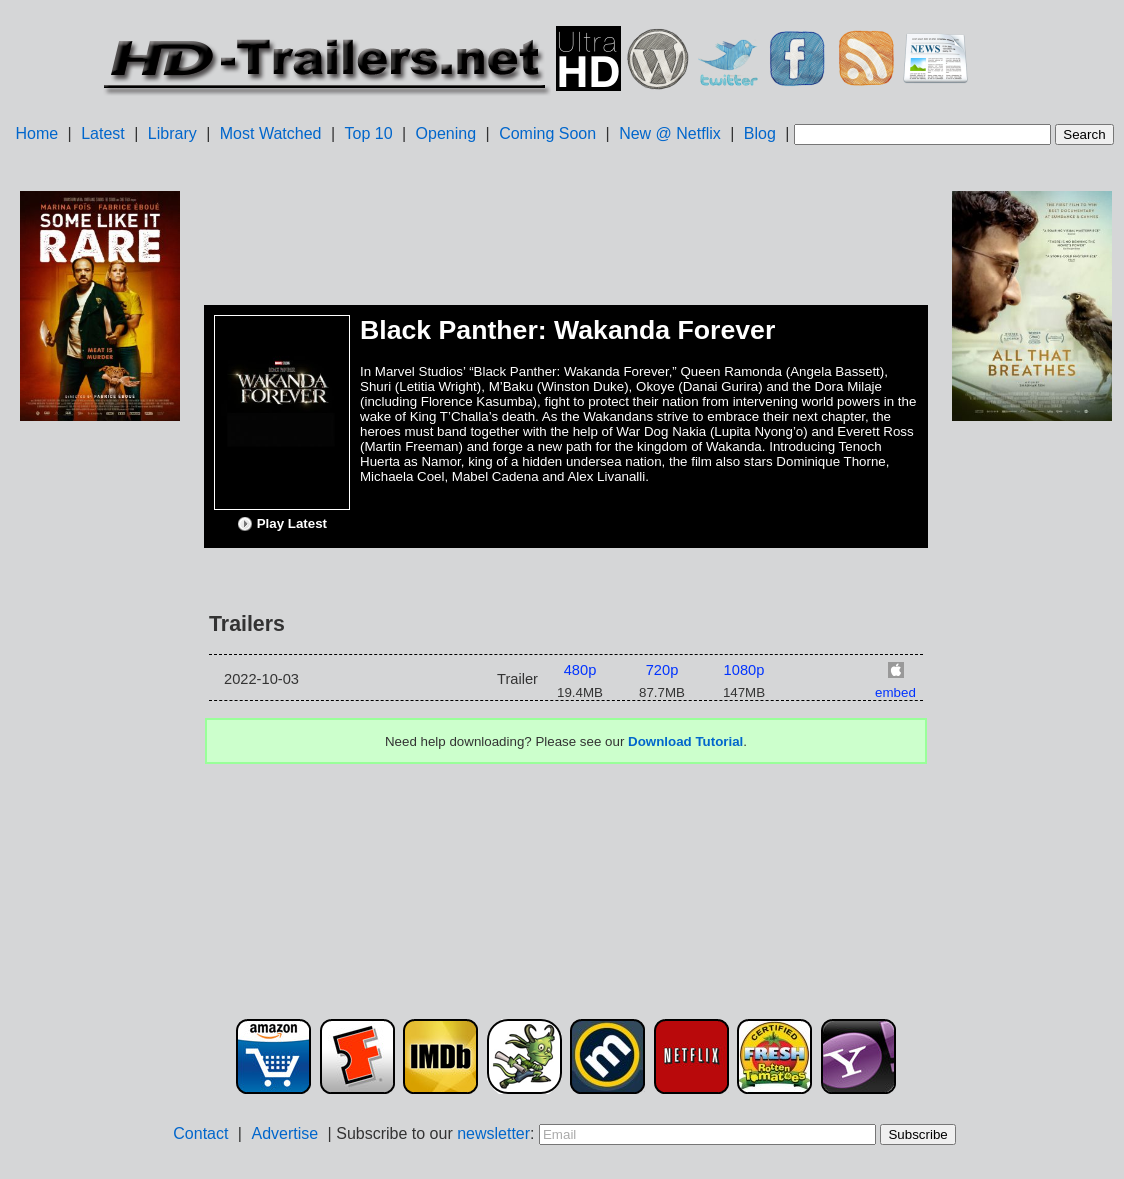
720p (662, 670)
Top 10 (369, 133)
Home (36, 133)
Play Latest (282, 524)
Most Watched (271, 133)
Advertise (284, 1133)
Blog (760, 133)
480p (580, 670)
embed (895, 692)
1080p (744, 670)
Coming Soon (547, 133)
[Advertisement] (100, 741)
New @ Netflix (670, 133)
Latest (103, 133)
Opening (446, 133)
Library (172, 133)
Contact (200, 1133)
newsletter (493, 1133)
